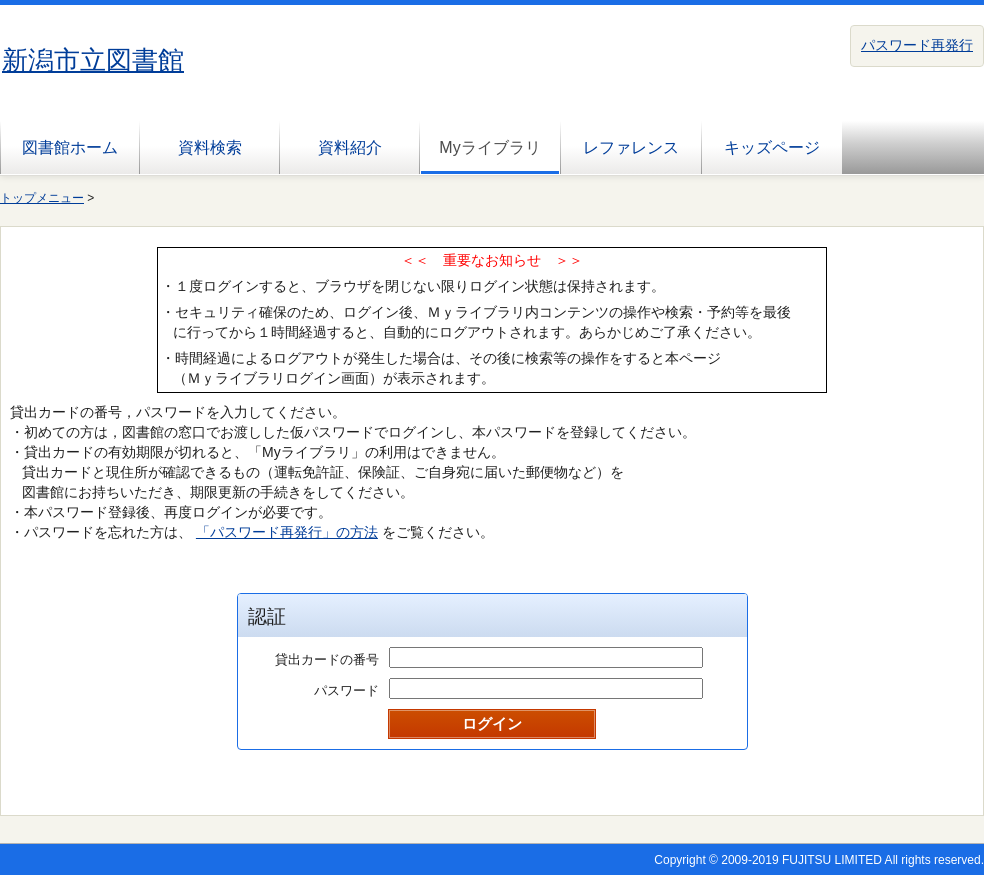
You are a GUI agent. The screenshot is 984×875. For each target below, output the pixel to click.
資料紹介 (350, 147)
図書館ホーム (70, 147)
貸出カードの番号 (327, 659)
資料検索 (210, 147)
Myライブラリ (489, 147)
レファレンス (631, 147)
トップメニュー (42, 198)
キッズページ (772, 147)
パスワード (346, 690)
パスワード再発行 (917, 45)
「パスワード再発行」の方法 (287, 532)
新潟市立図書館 (93, 60)
